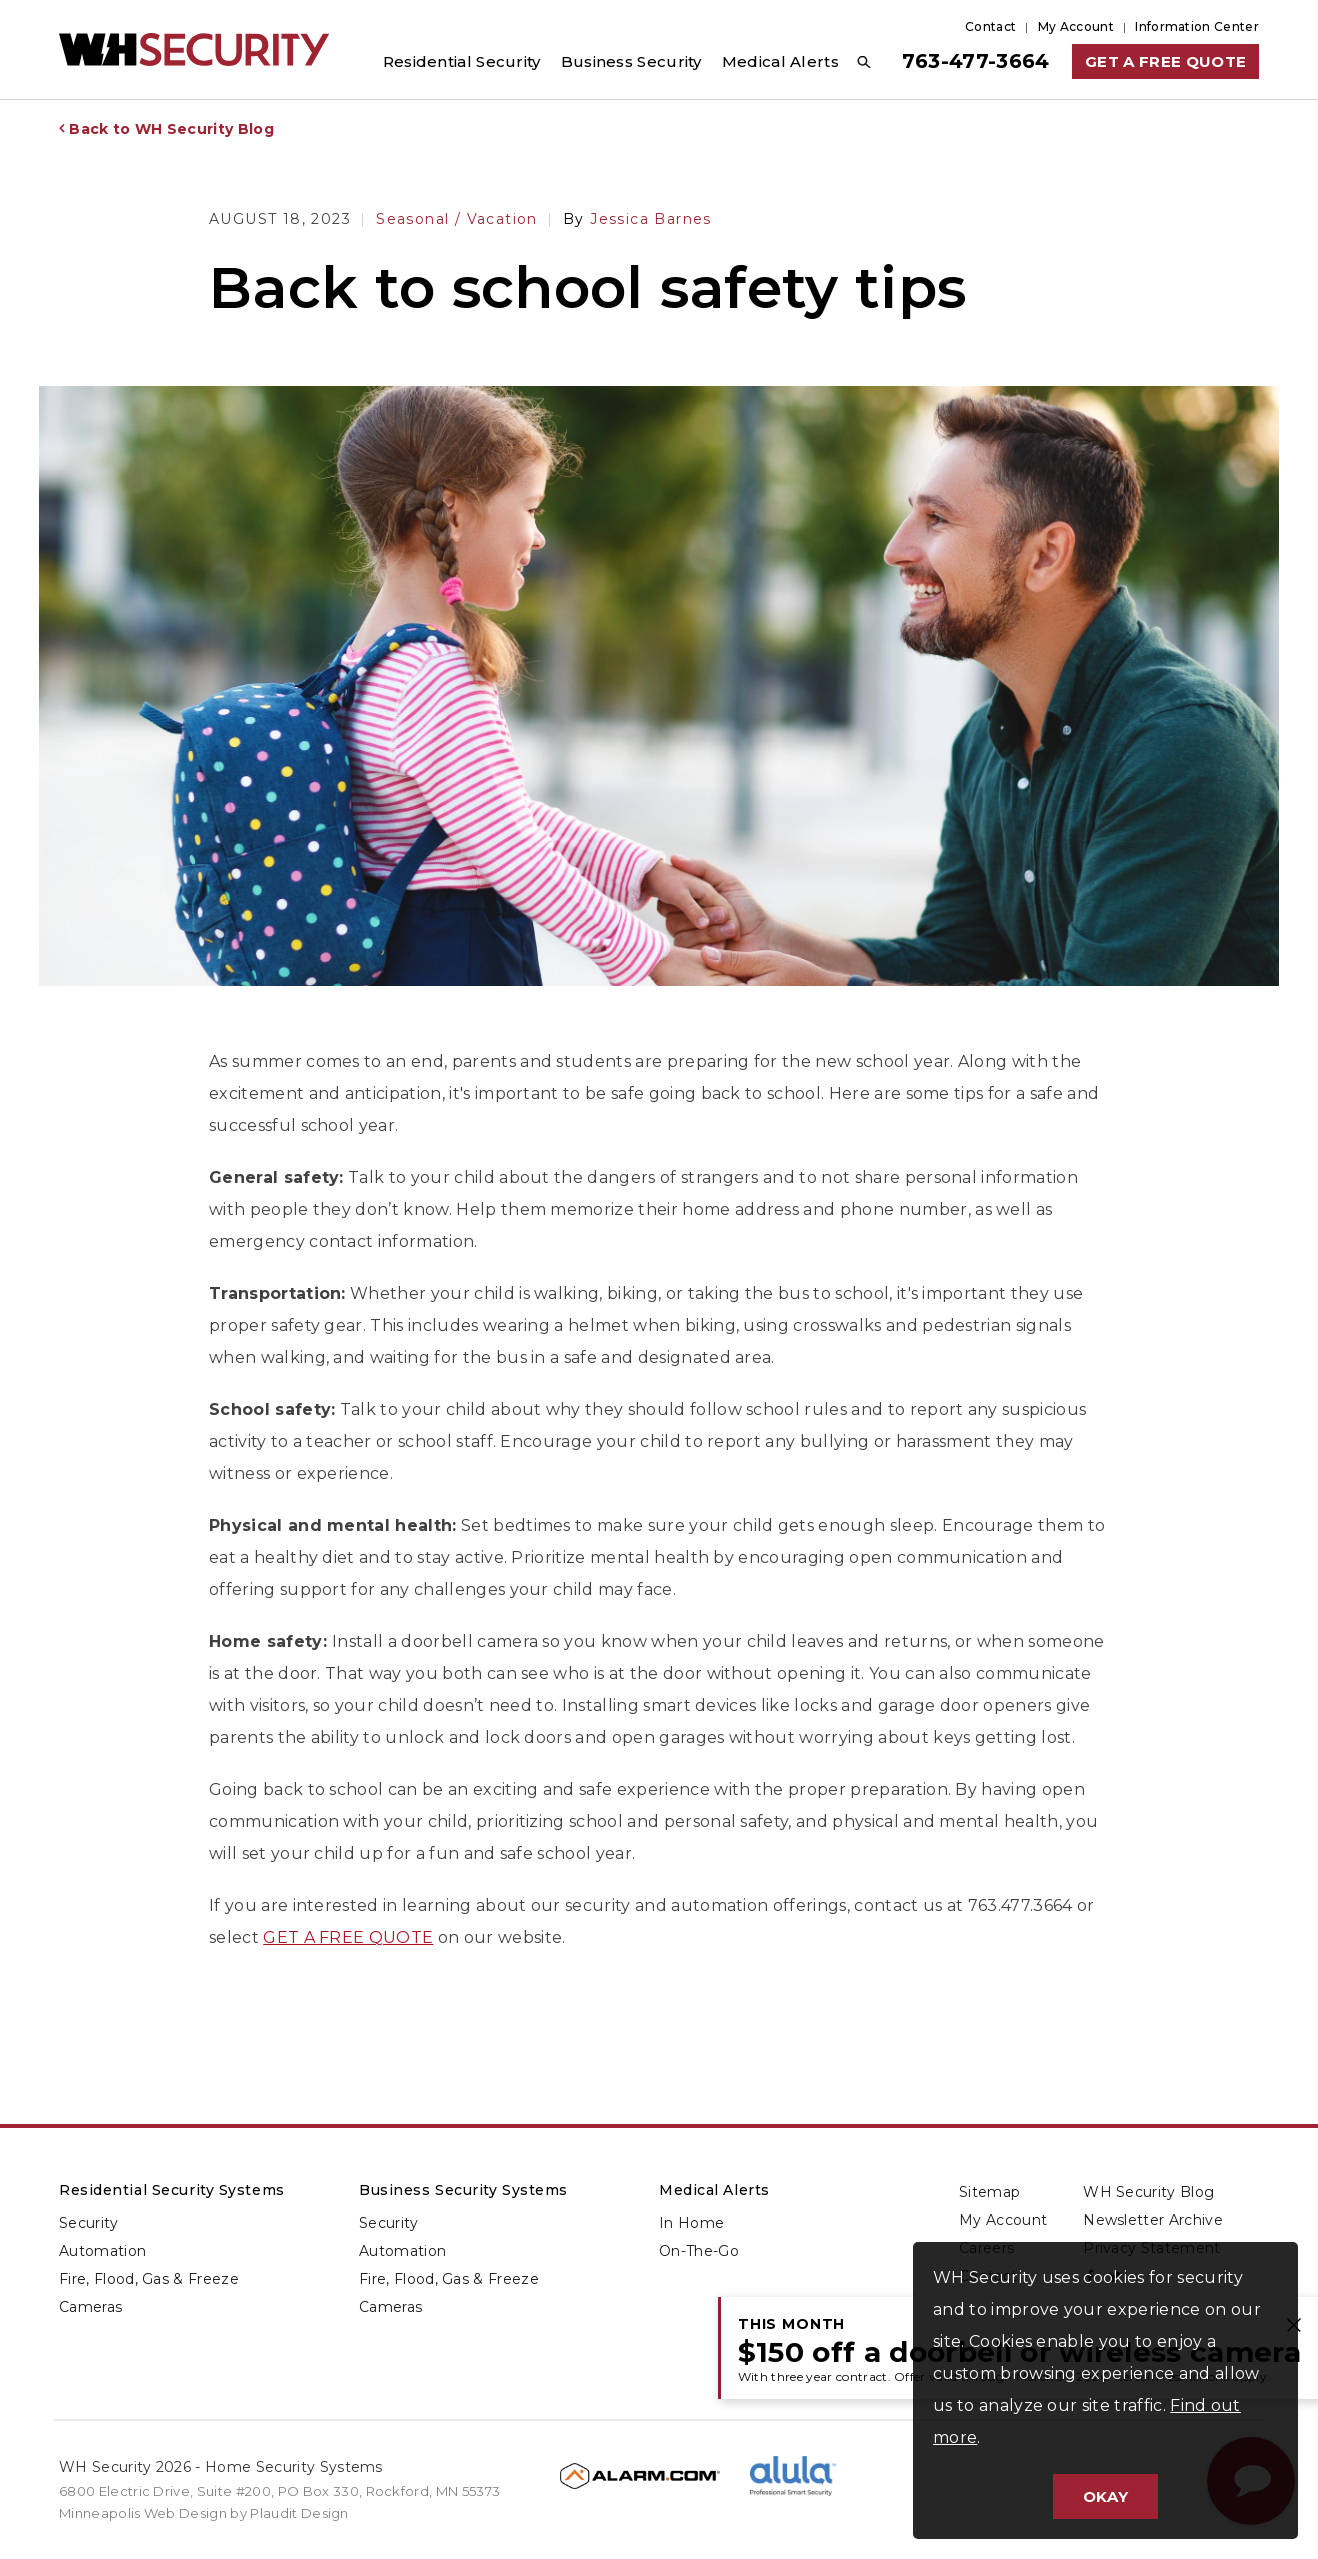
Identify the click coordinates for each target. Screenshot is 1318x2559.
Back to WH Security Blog (171, 129)
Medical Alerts (714, 2190)
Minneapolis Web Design (143, 2513)
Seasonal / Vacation (457, 219)
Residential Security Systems (172, 2190)
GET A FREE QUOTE (348, 1937)
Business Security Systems (463, 2190)
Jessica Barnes (637, 219)
